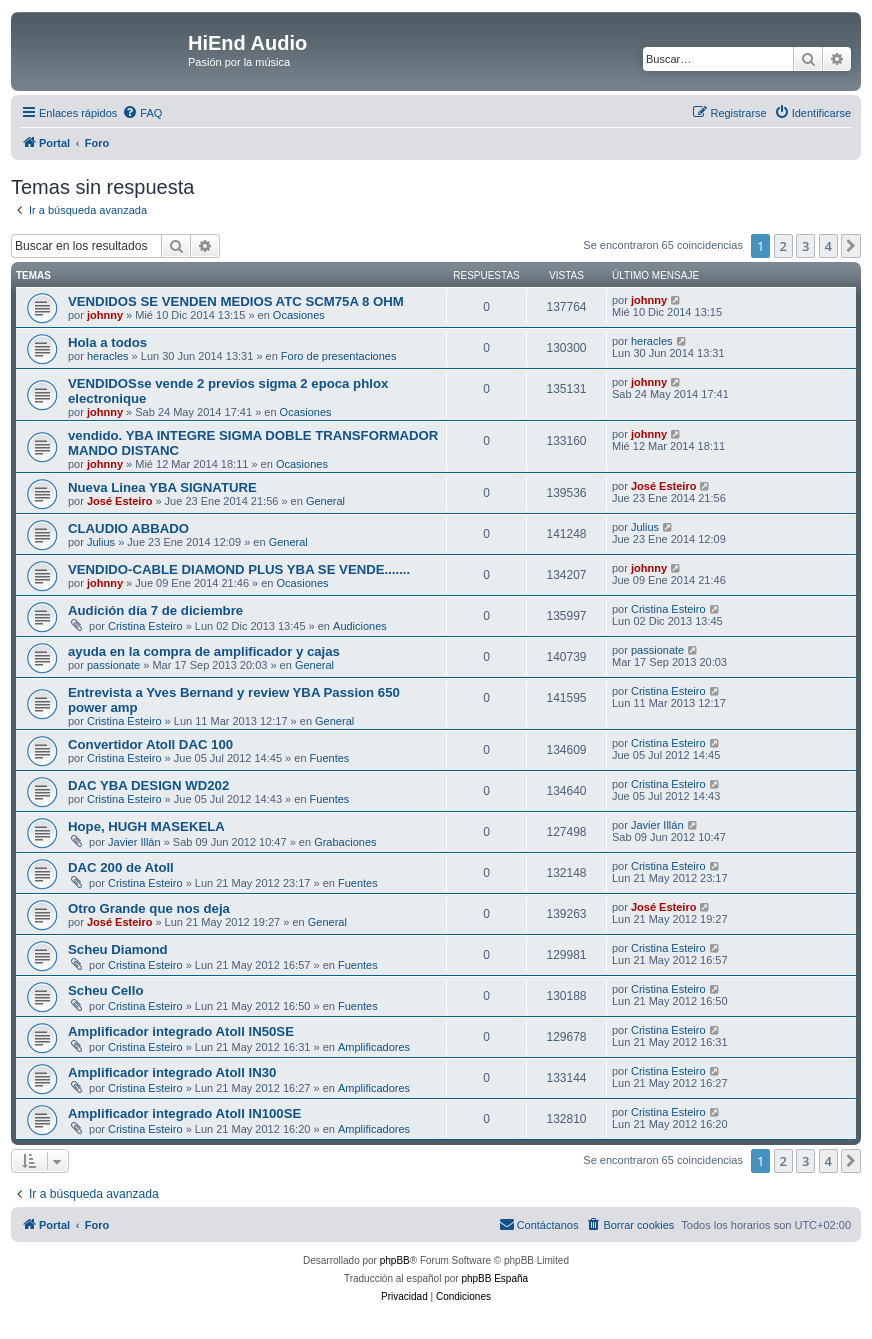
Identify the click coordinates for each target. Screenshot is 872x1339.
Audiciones (360, 626)
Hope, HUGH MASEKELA (146, 826)
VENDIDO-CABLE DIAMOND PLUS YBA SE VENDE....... (239, 569)
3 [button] (805, 246)
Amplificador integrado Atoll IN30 (172, 1072)
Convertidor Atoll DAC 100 (150, 744)
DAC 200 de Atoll (121, 867)
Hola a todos (107, 342)
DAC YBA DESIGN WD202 (148, 785)
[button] (851, 246)
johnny (105, 315)
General (325, 501)
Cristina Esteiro (145, 626)
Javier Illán (134, 842)
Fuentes (330, 758)
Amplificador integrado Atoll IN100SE (184, 1113)
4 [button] (828, 246)
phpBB (395, 1260)
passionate (113, 665)
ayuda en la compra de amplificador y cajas (204, 651)
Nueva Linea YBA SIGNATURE (162, 487)
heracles (108, 356)
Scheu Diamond (118, 949)
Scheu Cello (105, 990)
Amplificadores (374, 1047)
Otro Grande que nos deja (149, 908)
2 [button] (783, 246)
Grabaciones (345, 842)
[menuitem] (142, 113)
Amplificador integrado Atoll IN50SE (181, 1031)
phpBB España (494, 1278)
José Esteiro (119, 501)
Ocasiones (299, 315)
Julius (101, 542)
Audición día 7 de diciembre (155, 610)
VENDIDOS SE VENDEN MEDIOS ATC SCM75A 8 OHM (236, 301)
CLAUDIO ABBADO (128, 528)
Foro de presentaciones (339, 356)
